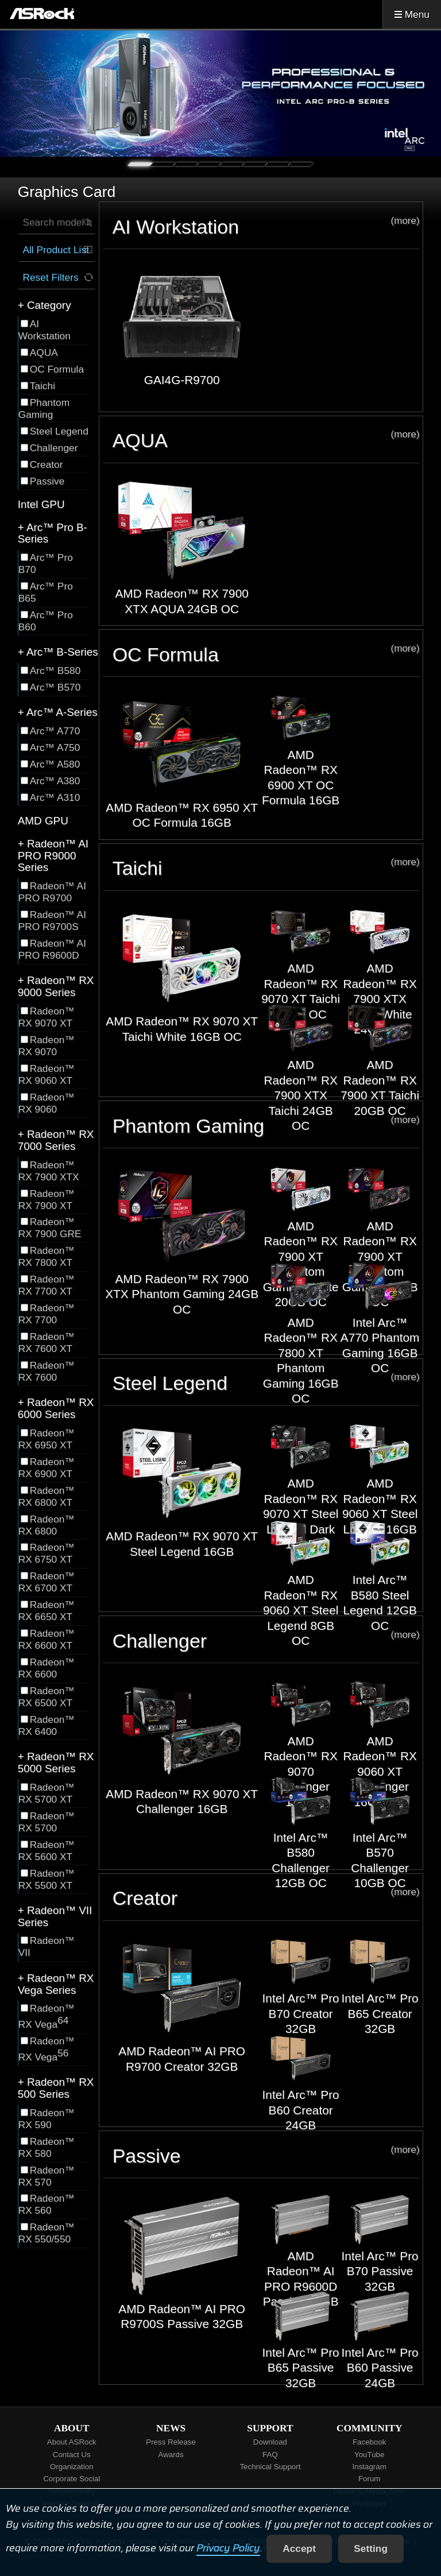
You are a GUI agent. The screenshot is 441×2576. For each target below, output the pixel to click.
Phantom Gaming (266, 1125)
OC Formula (266, 654)
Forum (369, 2478)
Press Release (171, 2442)
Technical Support (269, 2466)
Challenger (266, 1640)
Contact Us (72, 2454)
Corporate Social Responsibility (71, 2484)
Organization (72, 2466)
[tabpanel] (220, 93)
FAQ (270, 2454)
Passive (266, 2155)
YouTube (369, 2454)
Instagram (369, 2466)
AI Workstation (266, 226)
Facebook (369, 2442)
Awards (171, 2454)
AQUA (266, 440)
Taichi (266, 868)
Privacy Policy (228, 2548)
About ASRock (71, 2442)
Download (270, 2442)
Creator (266, 1898)
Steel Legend (266, 1383)
